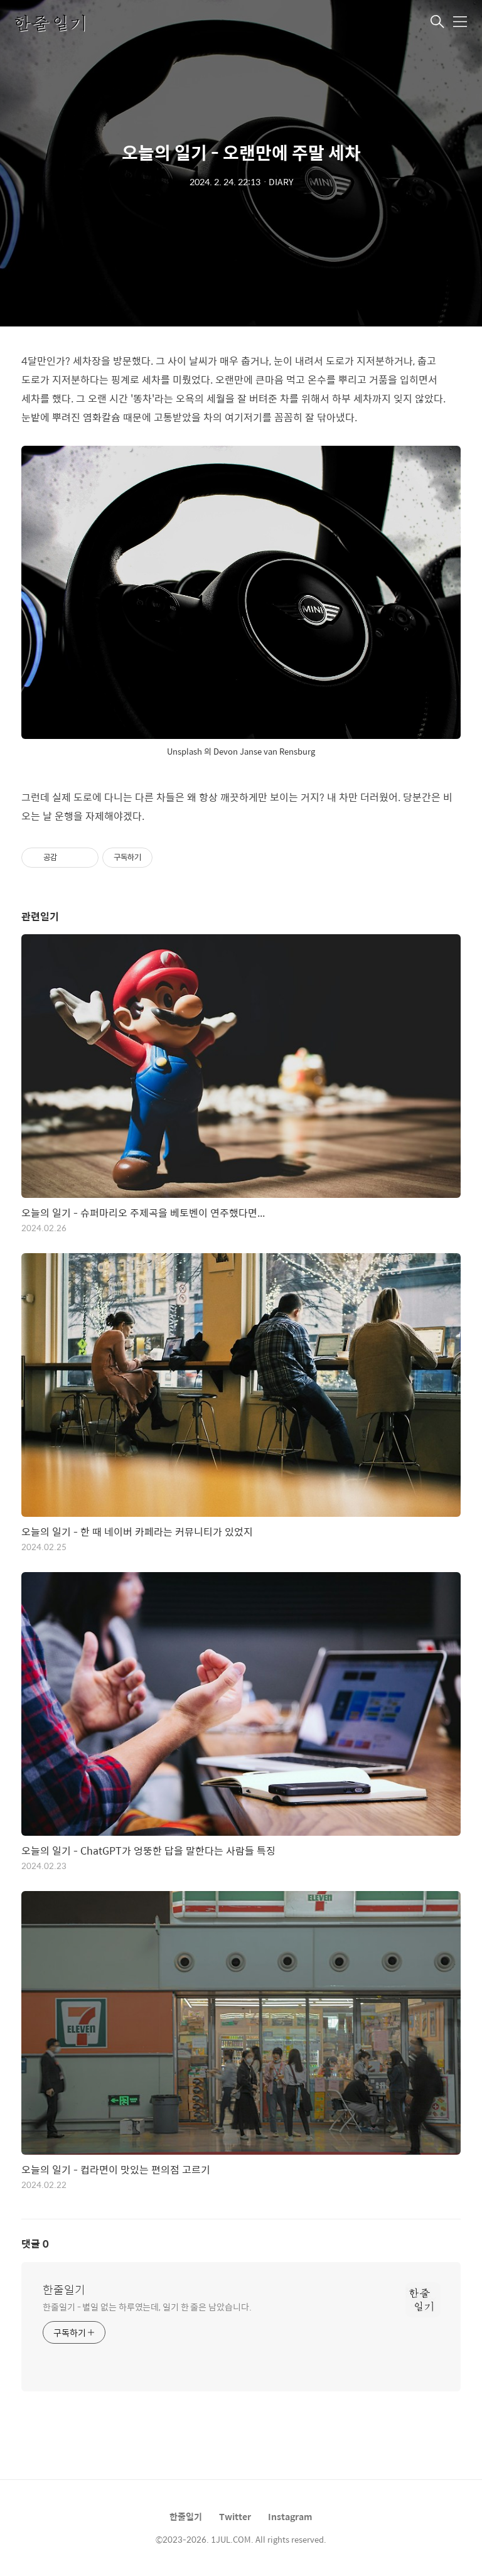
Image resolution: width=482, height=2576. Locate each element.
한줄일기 (64, 2289)
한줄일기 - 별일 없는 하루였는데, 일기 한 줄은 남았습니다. (147, 2306)
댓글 (35, 2243)
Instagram (290, 2516)
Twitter (235, 2516)
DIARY (281, 181)
